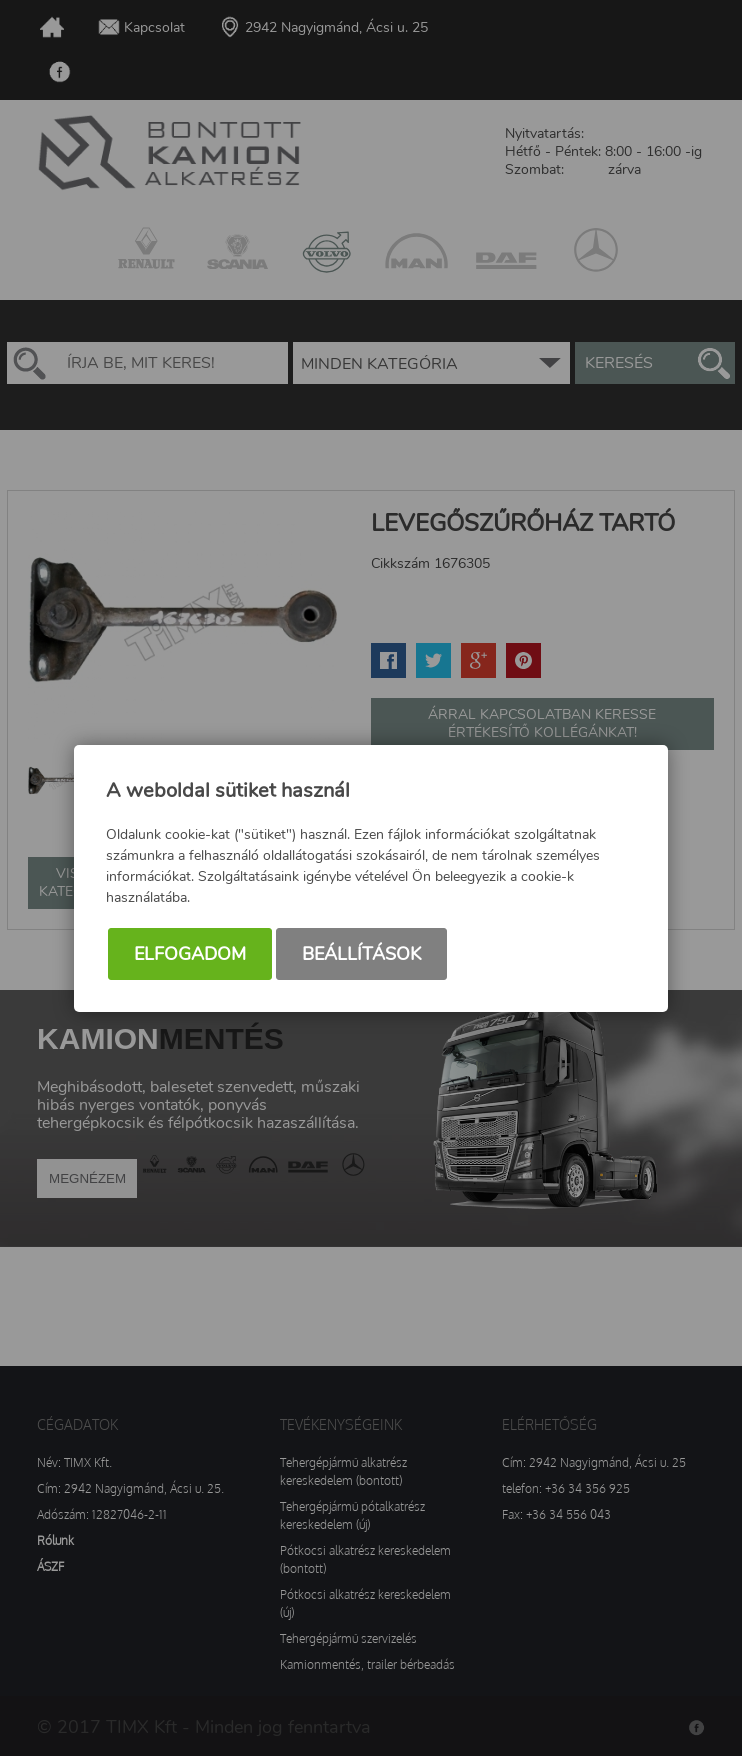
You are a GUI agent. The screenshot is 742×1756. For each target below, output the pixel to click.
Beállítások (361, 954)
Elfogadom (190, 954)
